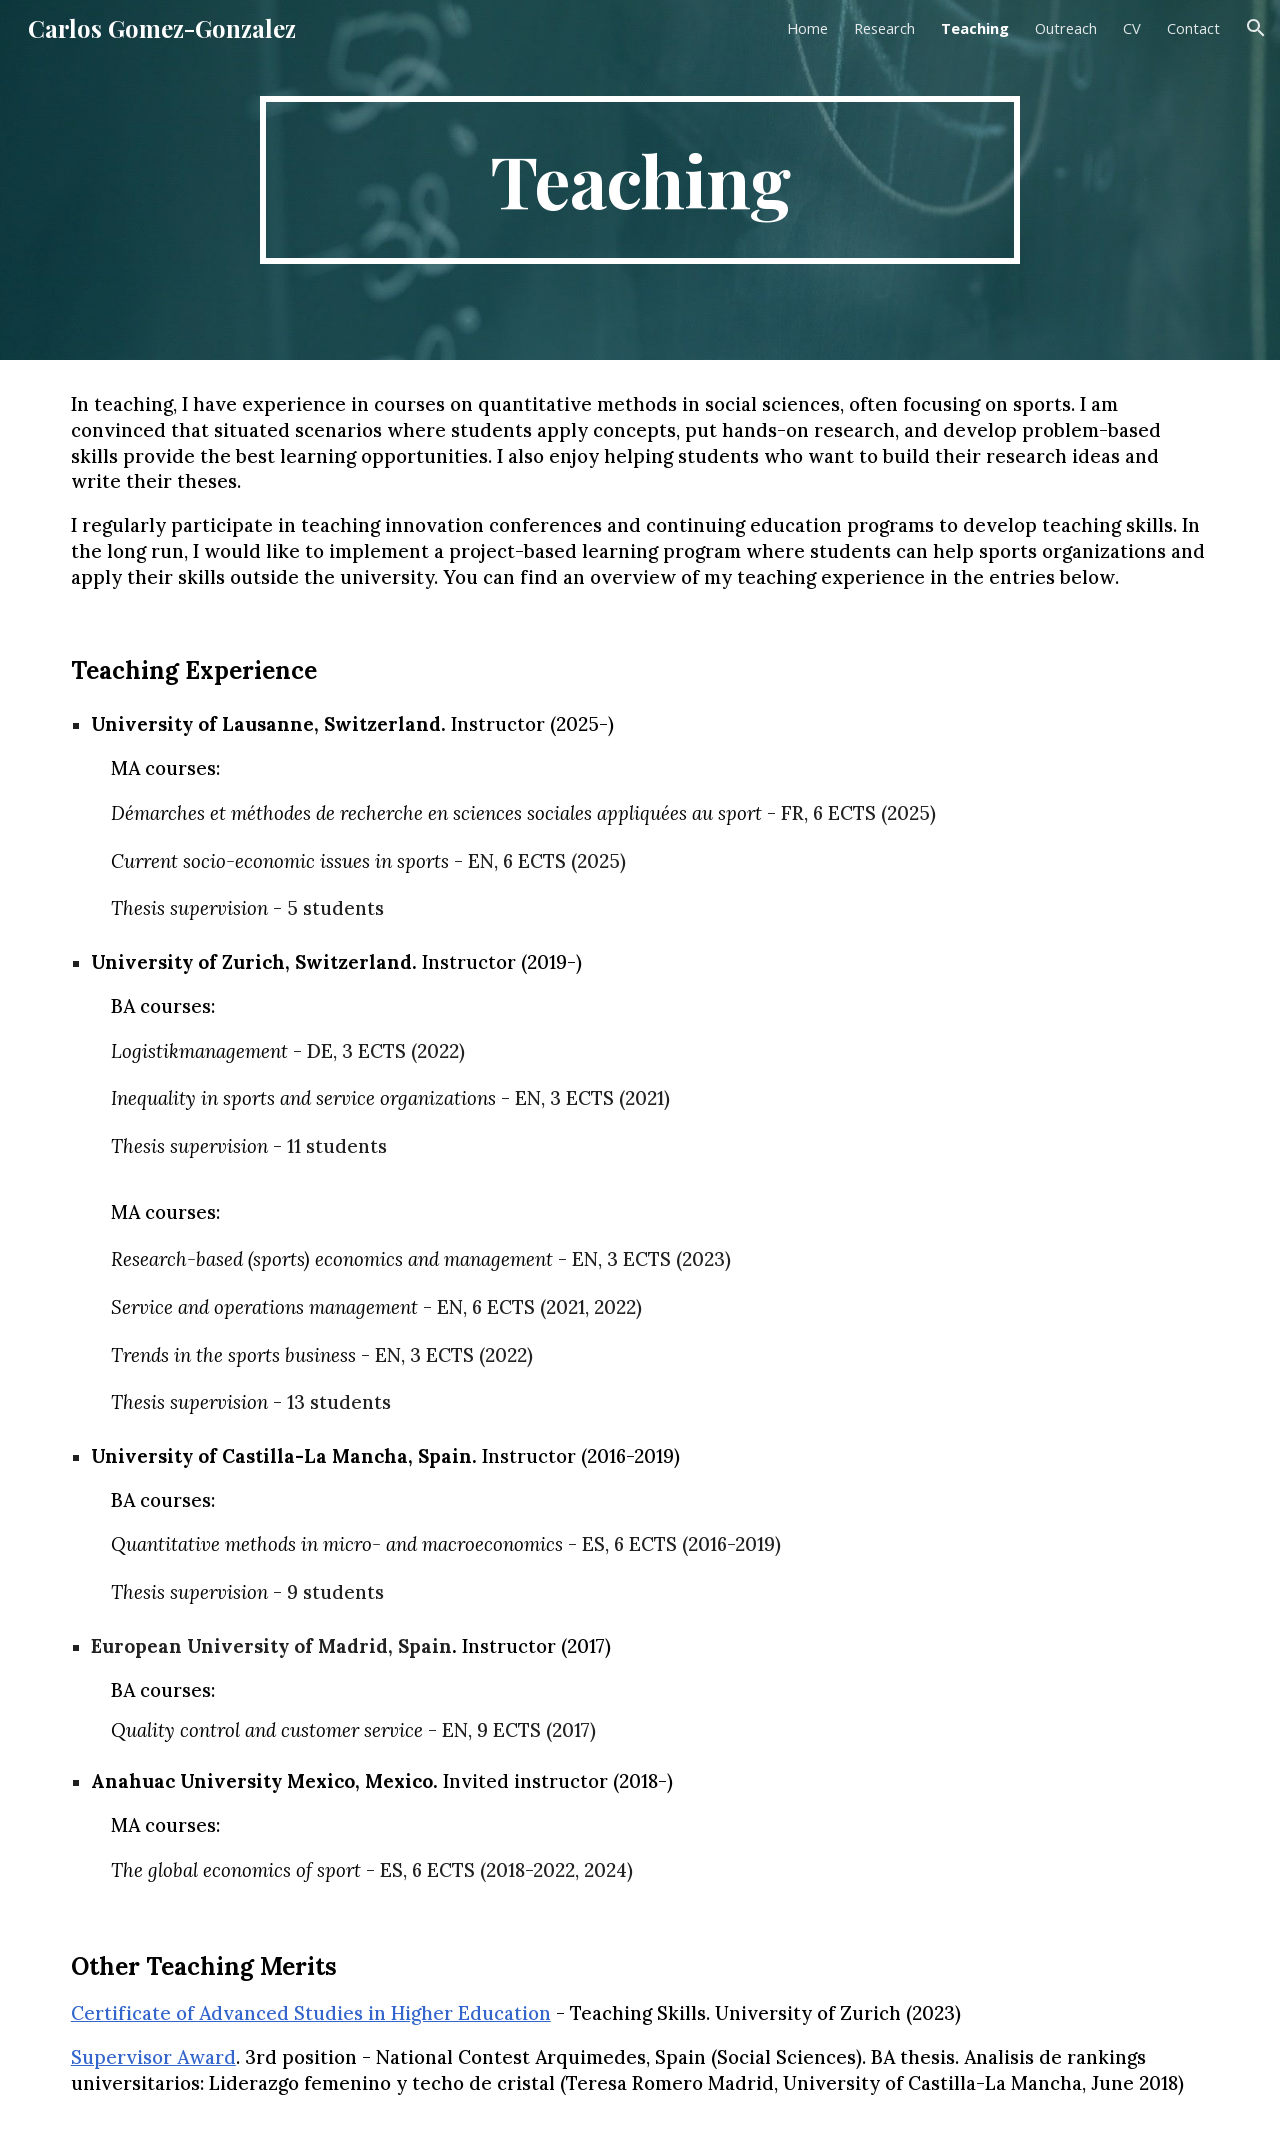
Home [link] (807, 28)
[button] (1256, 28)
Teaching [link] (975, 28)
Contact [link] (1193, 28)
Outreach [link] (1066, 28)
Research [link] (884, 28)
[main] (640, 180)
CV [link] (1132, 28)
